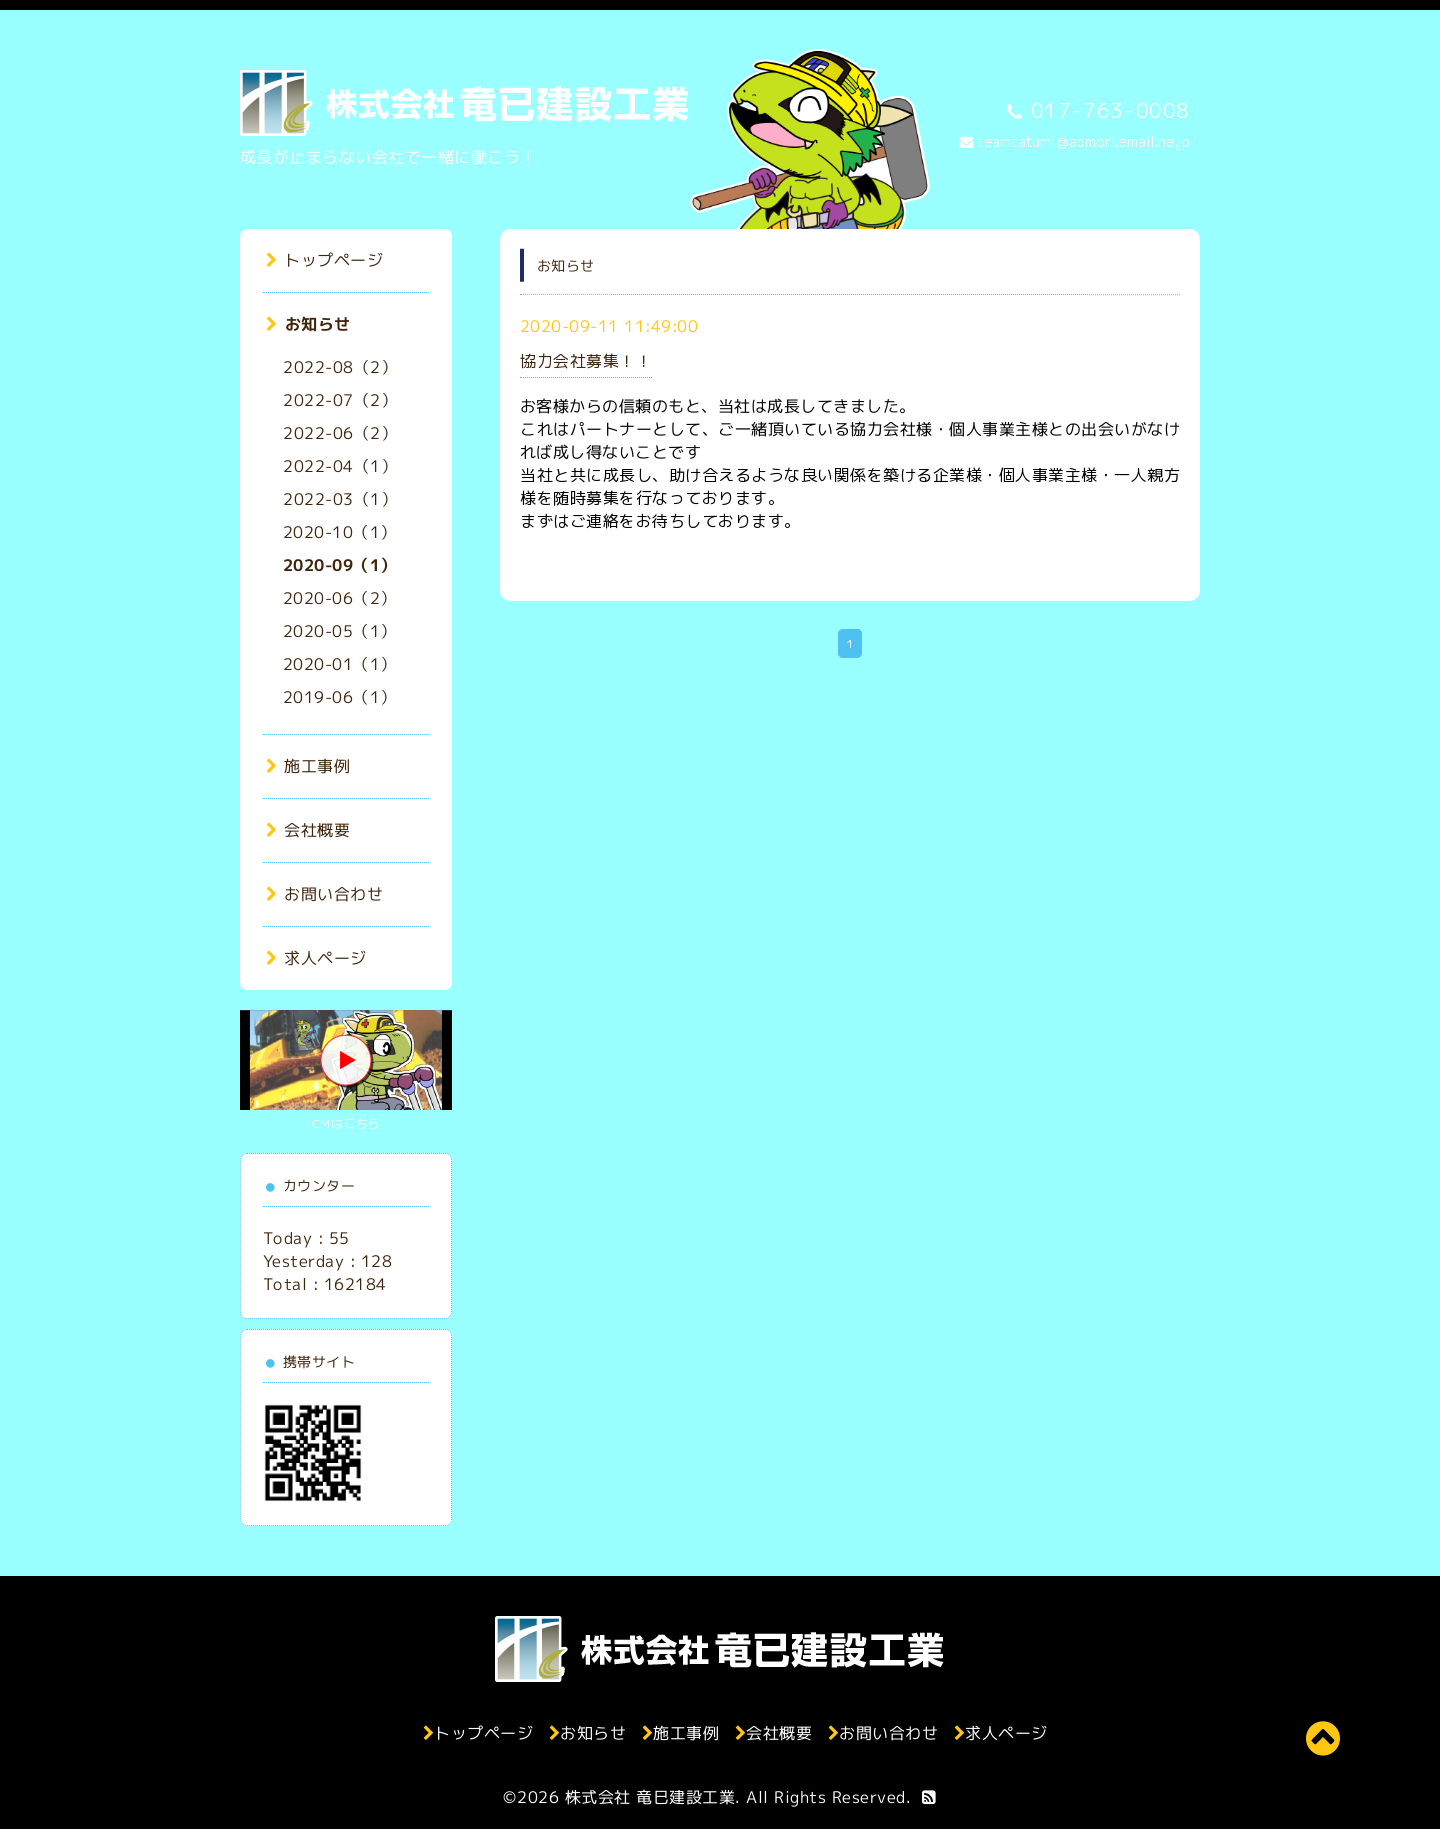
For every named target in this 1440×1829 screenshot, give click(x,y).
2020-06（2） (340, 598)
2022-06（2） (340, 433)
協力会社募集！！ (586, 361)
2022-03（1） (340, 499)
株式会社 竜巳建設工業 (650, 1797)
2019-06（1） (340, 697)
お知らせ (308, 324)
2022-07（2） (340, 400)
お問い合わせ (325, 894)
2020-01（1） (340, 664)
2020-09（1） (340, 565)
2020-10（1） (340, 532)
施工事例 (308, 766)
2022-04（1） (340, 466)
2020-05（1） (340, 631)
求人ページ (316, 958)
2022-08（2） (340, 367)
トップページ (325, 260)
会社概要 (308, 830)
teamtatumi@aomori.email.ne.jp (1083, 142)
